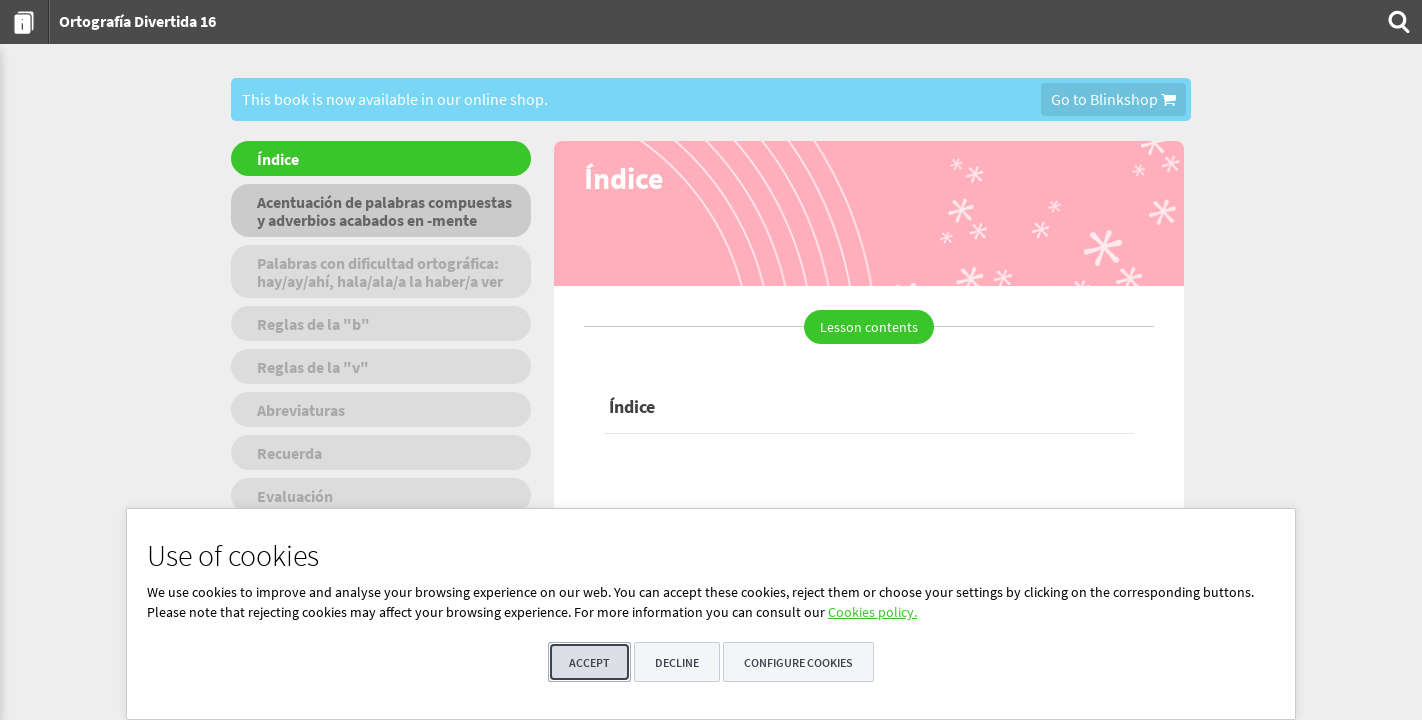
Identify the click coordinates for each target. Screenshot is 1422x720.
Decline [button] (677, 662)
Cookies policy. (872, 612)
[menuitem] (24, 22)
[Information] (24, 22)
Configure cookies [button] (798, 662)
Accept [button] (589, 662)
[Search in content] (1397, 22)
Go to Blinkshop (1113, 99)
